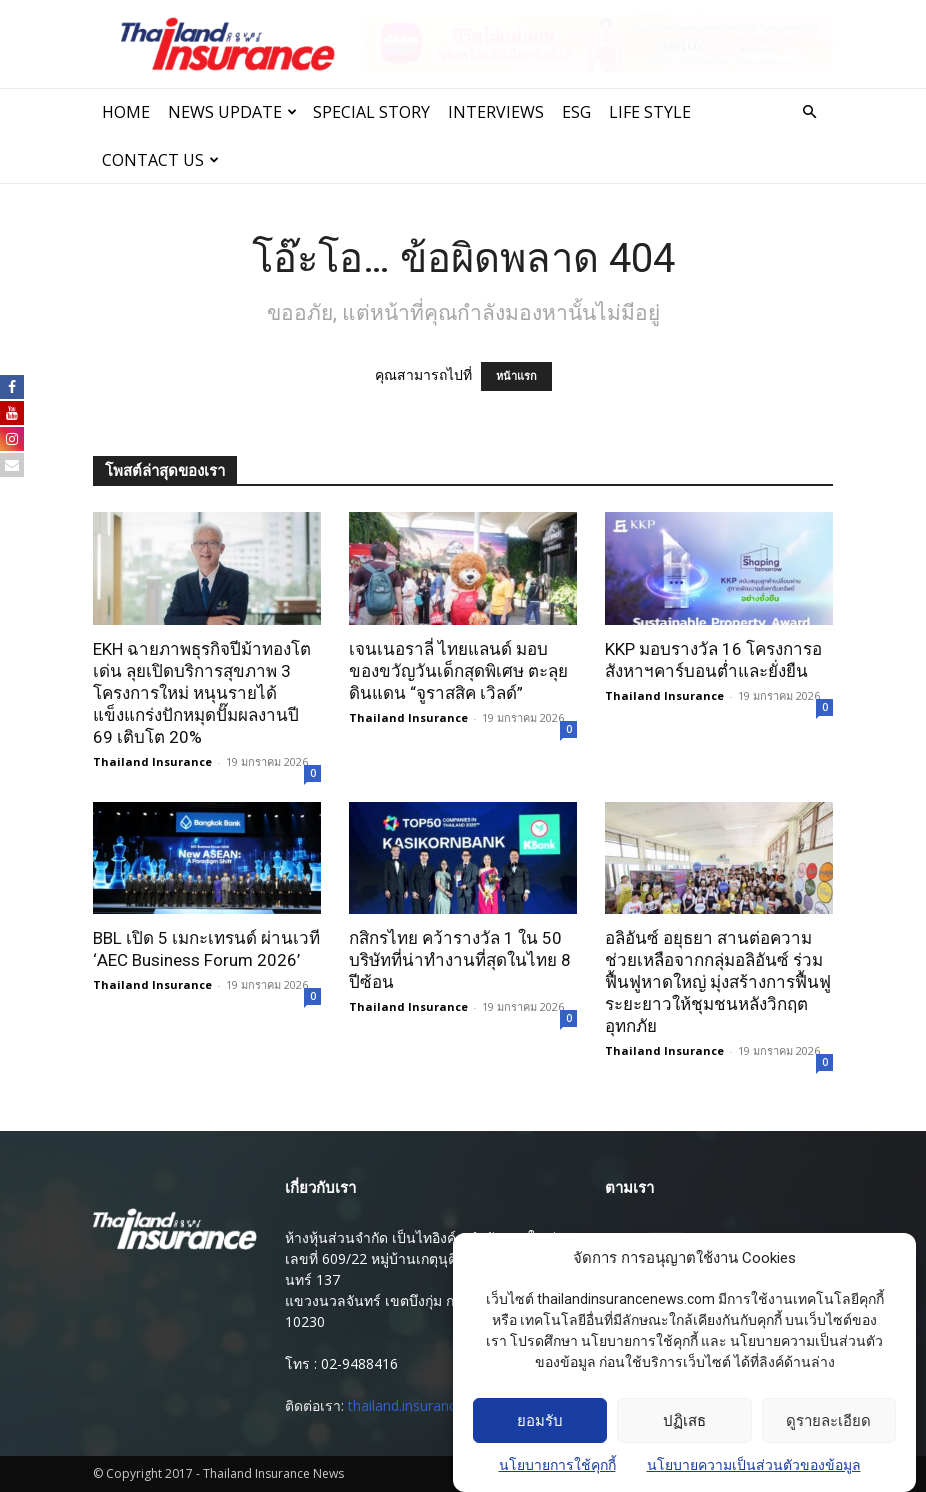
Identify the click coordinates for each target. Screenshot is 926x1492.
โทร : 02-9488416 (341, 1363)
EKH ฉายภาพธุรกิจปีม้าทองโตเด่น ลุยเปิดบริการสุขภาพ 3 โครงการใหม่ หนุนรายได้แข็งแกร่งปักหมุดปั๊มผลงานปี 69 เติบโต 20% (202, 693)
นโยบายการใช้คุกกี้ (557, 1467)
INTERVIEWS (496, 112)
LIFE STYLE (650, 112)
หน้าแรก (516, 376)
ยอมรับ (540, 1422)
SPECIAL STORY (371, 112)
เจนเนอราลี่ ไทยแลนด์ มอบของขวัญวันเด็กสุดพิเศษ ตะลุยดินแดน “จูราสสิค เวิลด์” (458, 671)
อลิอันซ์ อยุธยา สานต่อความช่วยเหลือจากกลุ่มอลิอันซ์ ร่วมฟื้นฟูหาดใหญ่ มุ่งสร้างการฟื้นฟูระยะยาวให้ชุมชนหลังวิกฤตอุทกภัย (718, 982)
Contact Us (160, 160)
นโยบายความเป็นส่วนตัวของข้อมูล (754, 1467)
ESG (576, 112)
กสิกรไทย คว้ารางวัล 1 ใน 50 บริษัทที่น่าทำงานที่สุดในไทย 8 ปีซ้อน (460, 960)
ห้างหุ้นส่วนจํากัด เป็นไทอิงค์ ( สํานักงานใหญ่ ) (425, 1237)
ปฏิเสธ (684, 1422)
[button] (809, 112)
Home (126, 112)
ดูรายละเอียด (828, 1422)
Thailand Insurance (152, 761)
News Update (232, 112)
